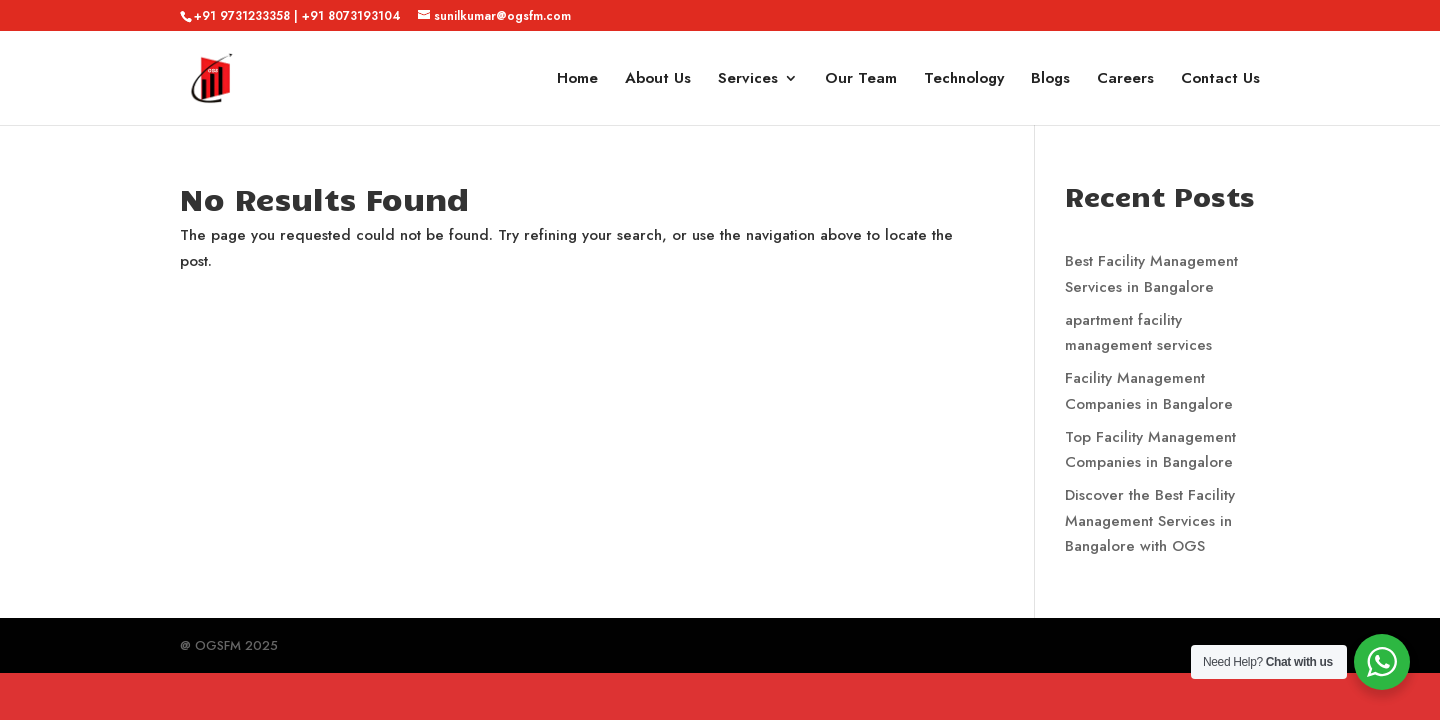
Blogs (1050, 80)
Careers (1125, 80)
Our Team (861, 80)
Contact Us (1220, 80)
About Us (658, 80)
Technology (964, 80)
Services (748, 80)
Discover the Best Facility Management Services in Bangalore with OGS (1150, 520)
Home (577, 80)
